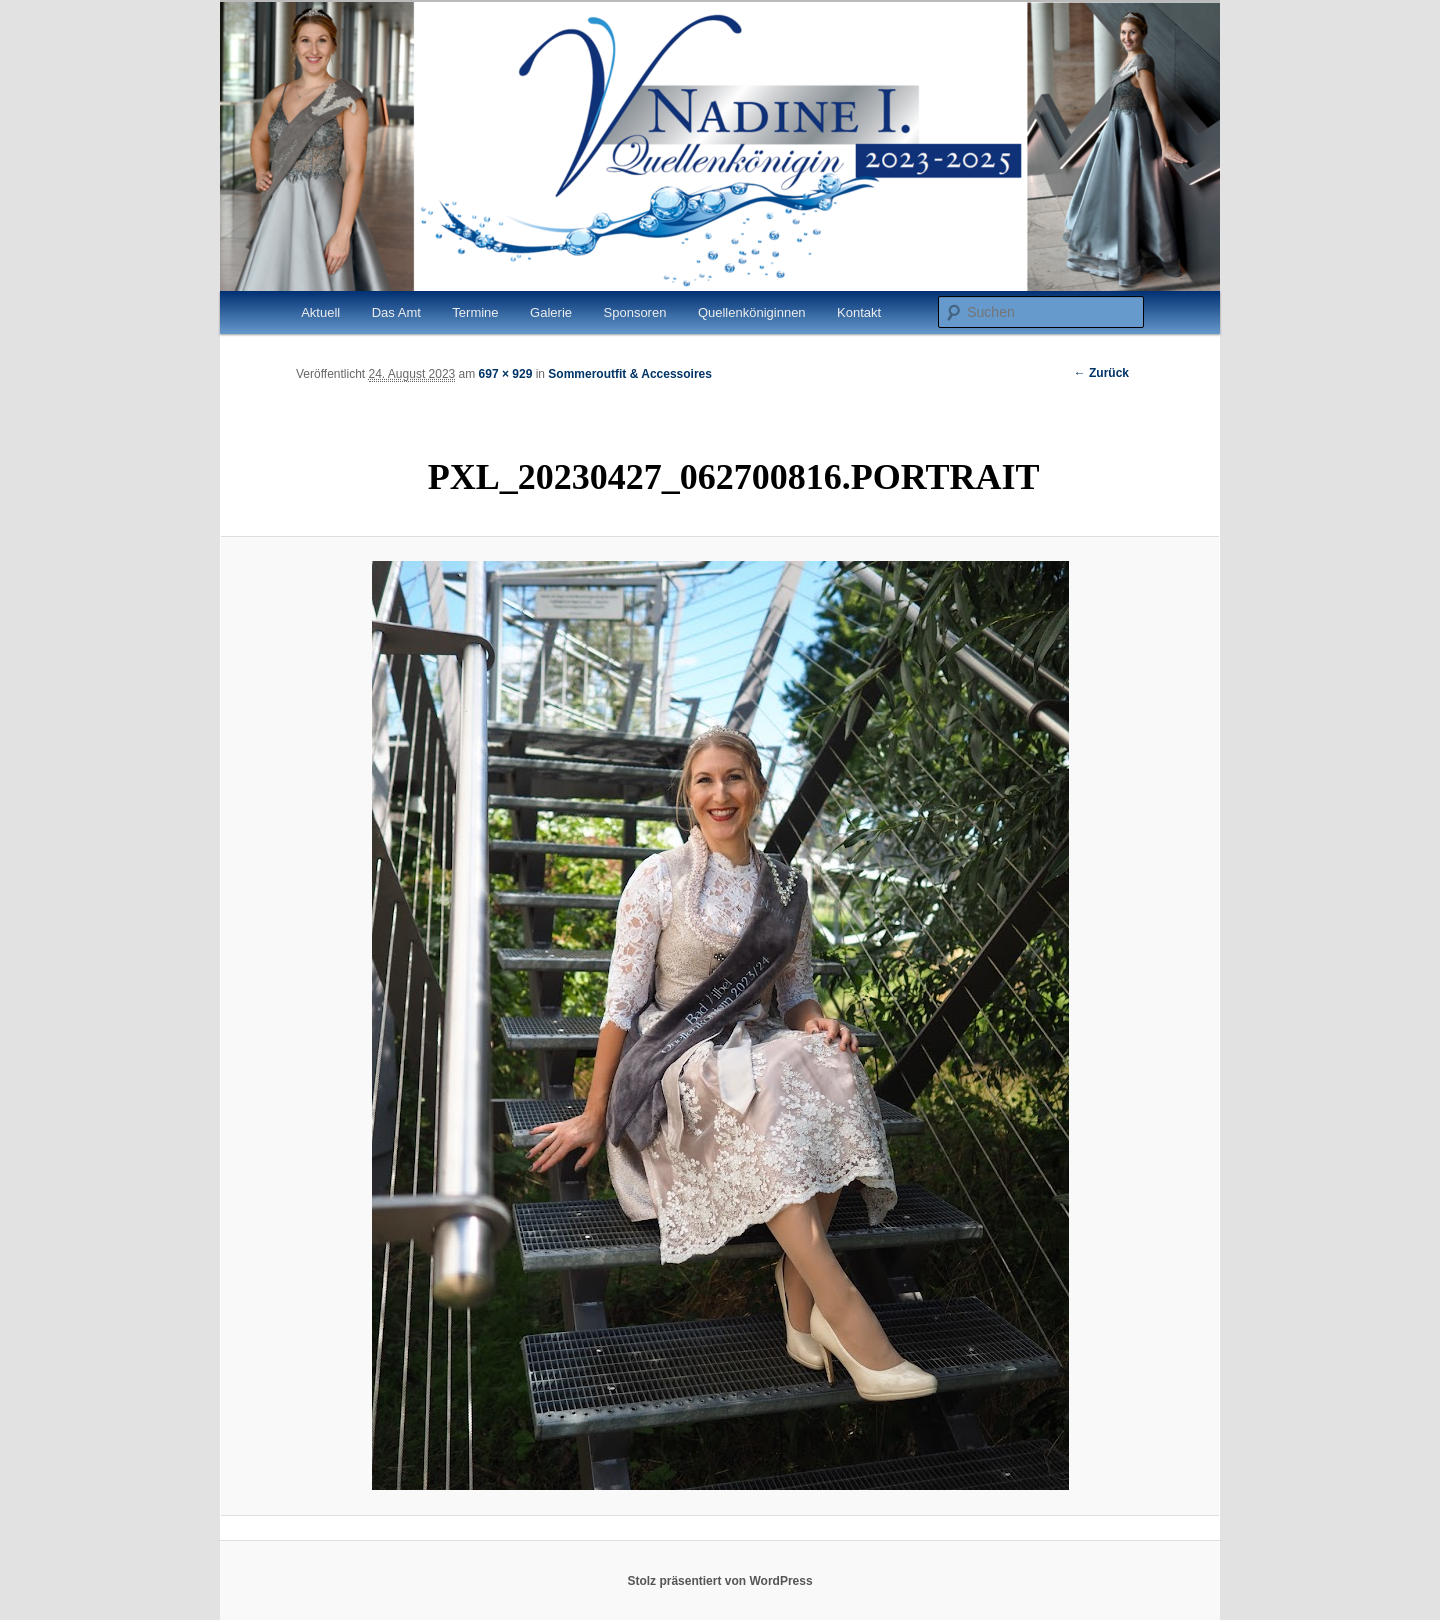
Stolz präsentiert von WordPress (719, 1581)
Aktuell (320, 312)
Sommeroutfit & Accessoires (630, 374)
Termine (475, 312)
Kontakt (859, 312)
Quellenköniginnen (752, 312)
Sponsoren (635, 312)
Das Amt (396, 312)
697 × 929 (506, 374)
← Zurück (1101, 373)
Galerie (551, 312)
